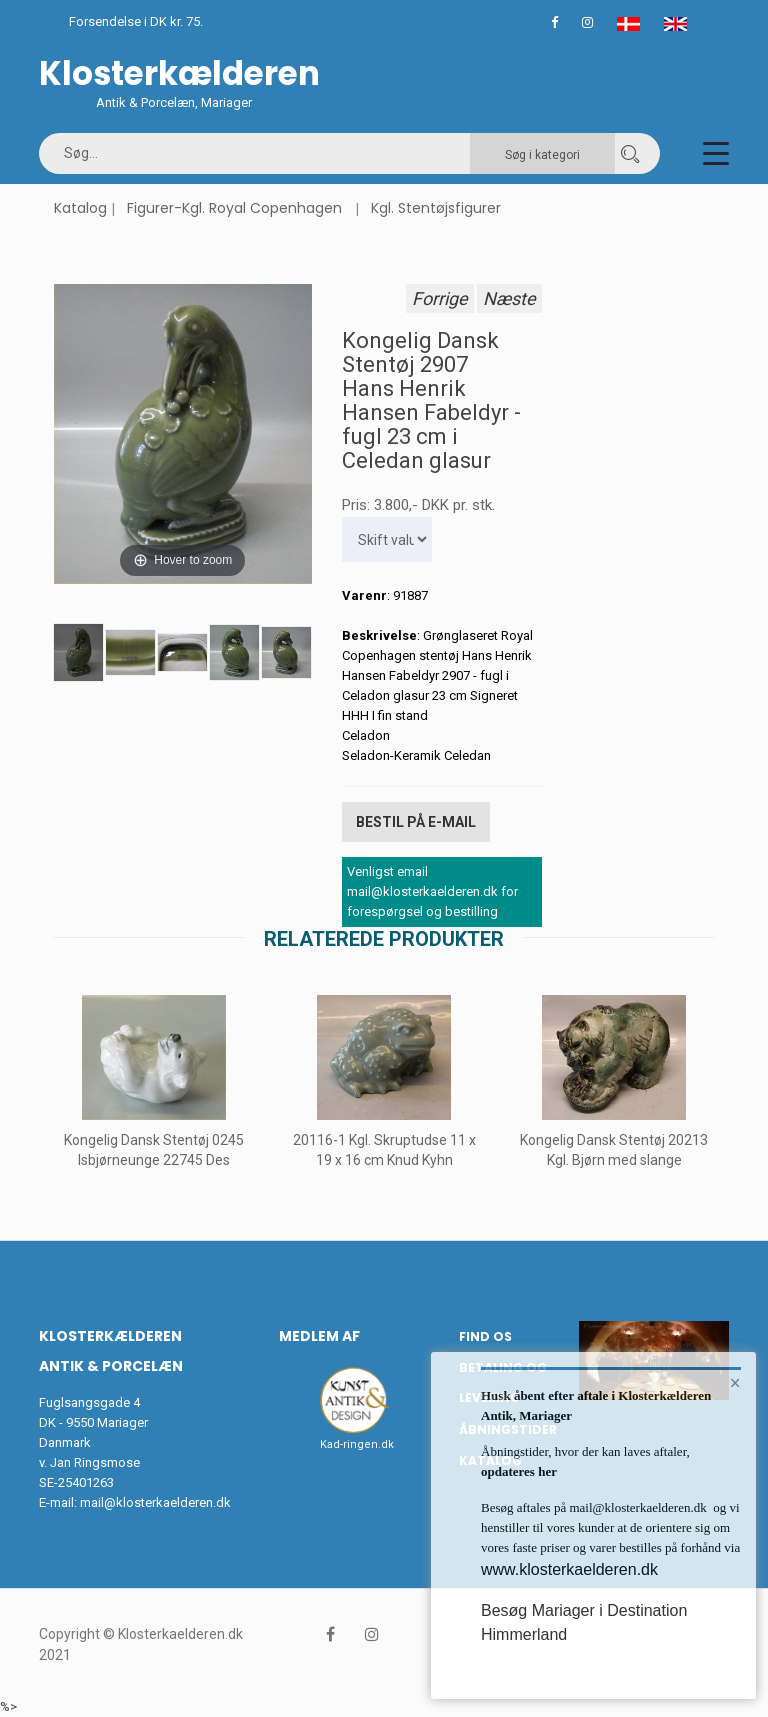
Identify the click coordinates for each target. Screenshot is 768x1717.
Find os (485, 1336)
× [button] (735, 1383)
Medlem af (319, 1336)
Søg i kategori (542, 155)
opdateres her (519, 1471)
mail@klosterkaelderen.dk (155, 1502)
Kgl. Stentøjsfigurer (436, 208)
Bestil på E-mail (416, 822)
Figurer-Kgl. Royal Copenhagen (234, 208)
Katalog (80, 208)
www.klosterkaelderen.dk (569, 1569)
